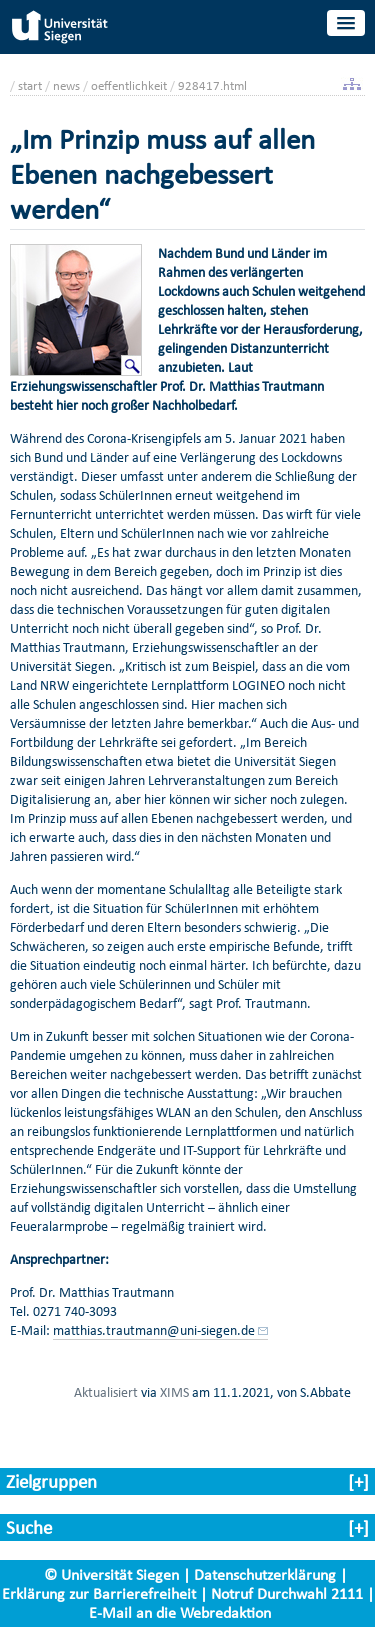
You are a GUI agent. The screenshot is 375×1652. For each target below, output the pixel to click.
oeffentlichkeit (129, 85)
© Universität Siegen (111, 1574)
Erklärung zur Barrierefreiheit (99, 1593)
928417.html (212, 85)
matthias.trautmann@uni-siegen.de (154, 1330)
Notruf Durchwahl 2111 (287, 1593)
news (66, 85)
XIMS (174, 1392)
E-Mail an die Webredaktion (180, 1612)
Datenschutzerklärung (265, 1574)
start (30, 85)
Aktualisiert (106, 1392)
